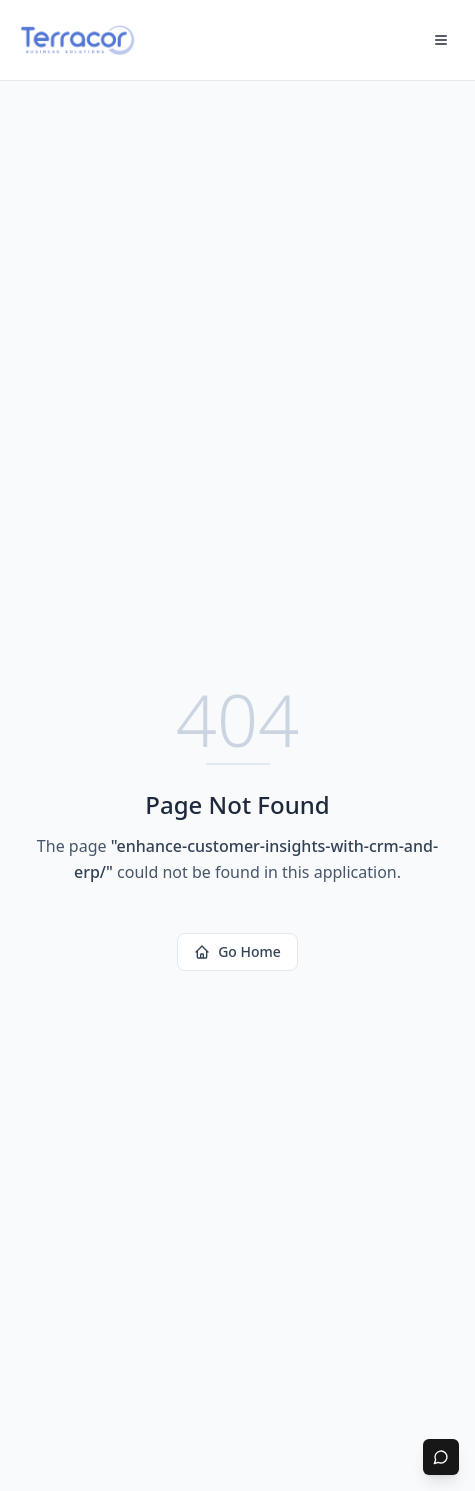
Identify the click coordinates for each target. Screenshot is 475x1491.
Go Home (237, 951)
